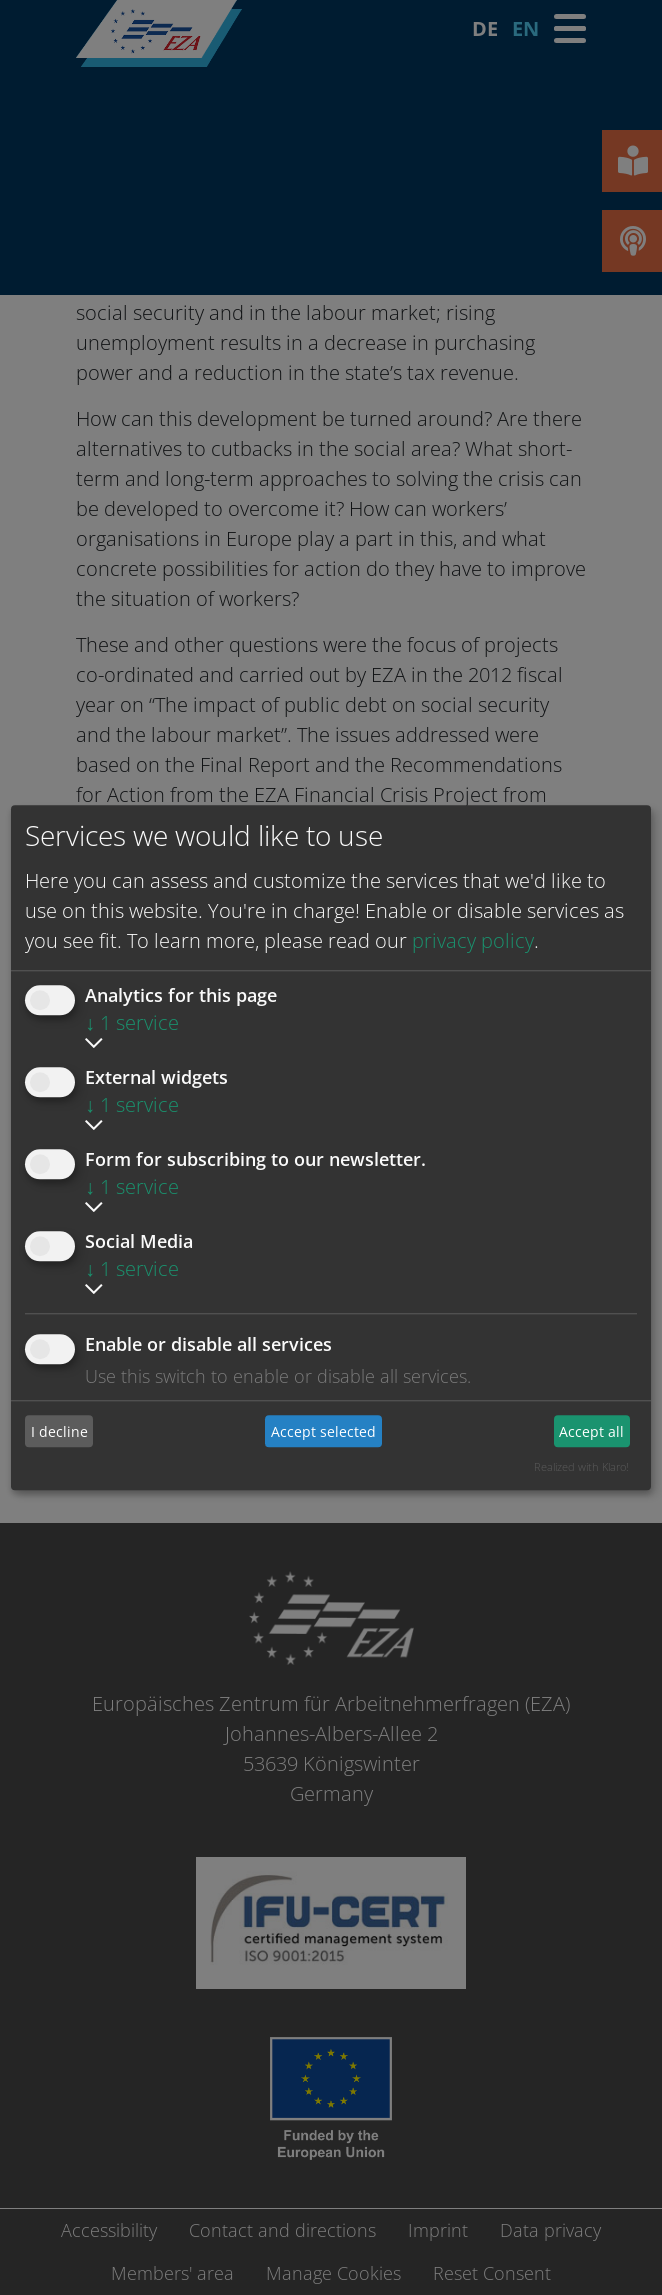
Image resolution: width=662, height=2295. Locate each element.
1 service (132, 1022)
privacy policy (473, 940)
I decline (59, 1431)
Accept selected (323, 1431)
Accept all (591, 1431)
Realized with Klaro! (581, 1466)
